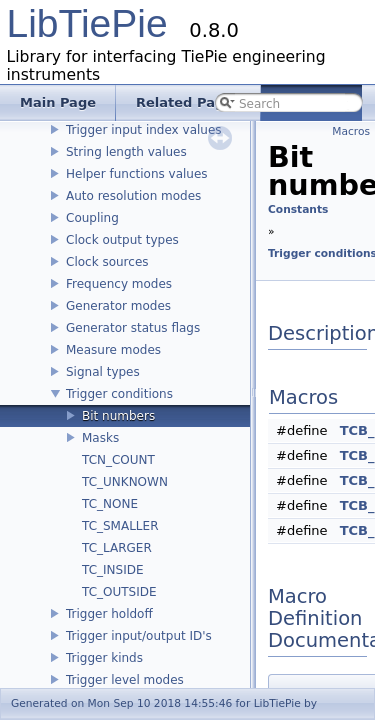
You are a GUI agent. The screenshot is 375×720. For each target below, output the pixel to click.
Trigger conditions (119, 394)
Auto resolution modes (133, 196)
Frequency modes (119, 284)
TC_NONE (110, 504)
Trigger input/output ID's (139, 636)
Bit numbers (118, 416)
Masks (100, 438)
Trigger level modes (125, 680)
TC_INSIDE (113, 570)
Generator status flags (133, 328)
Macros (351, 131)
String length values (126, 152)
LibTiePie (87, 23)
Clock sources (107, 262)
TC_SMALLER (120, 526)
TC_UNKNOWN (125, 482)
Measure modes (113, 350)
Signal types (103, 372)
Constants (298, 209)
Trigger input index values (144, 130)
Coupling (92, 218)
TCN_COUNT (118, 460)
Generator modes (118, 306)
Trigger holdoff (109, 614)
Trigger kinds (104, 658)
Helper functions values (137, 174)
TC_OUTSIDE (119, 592)
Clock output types (122, 240)
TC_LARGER (117, 548)
